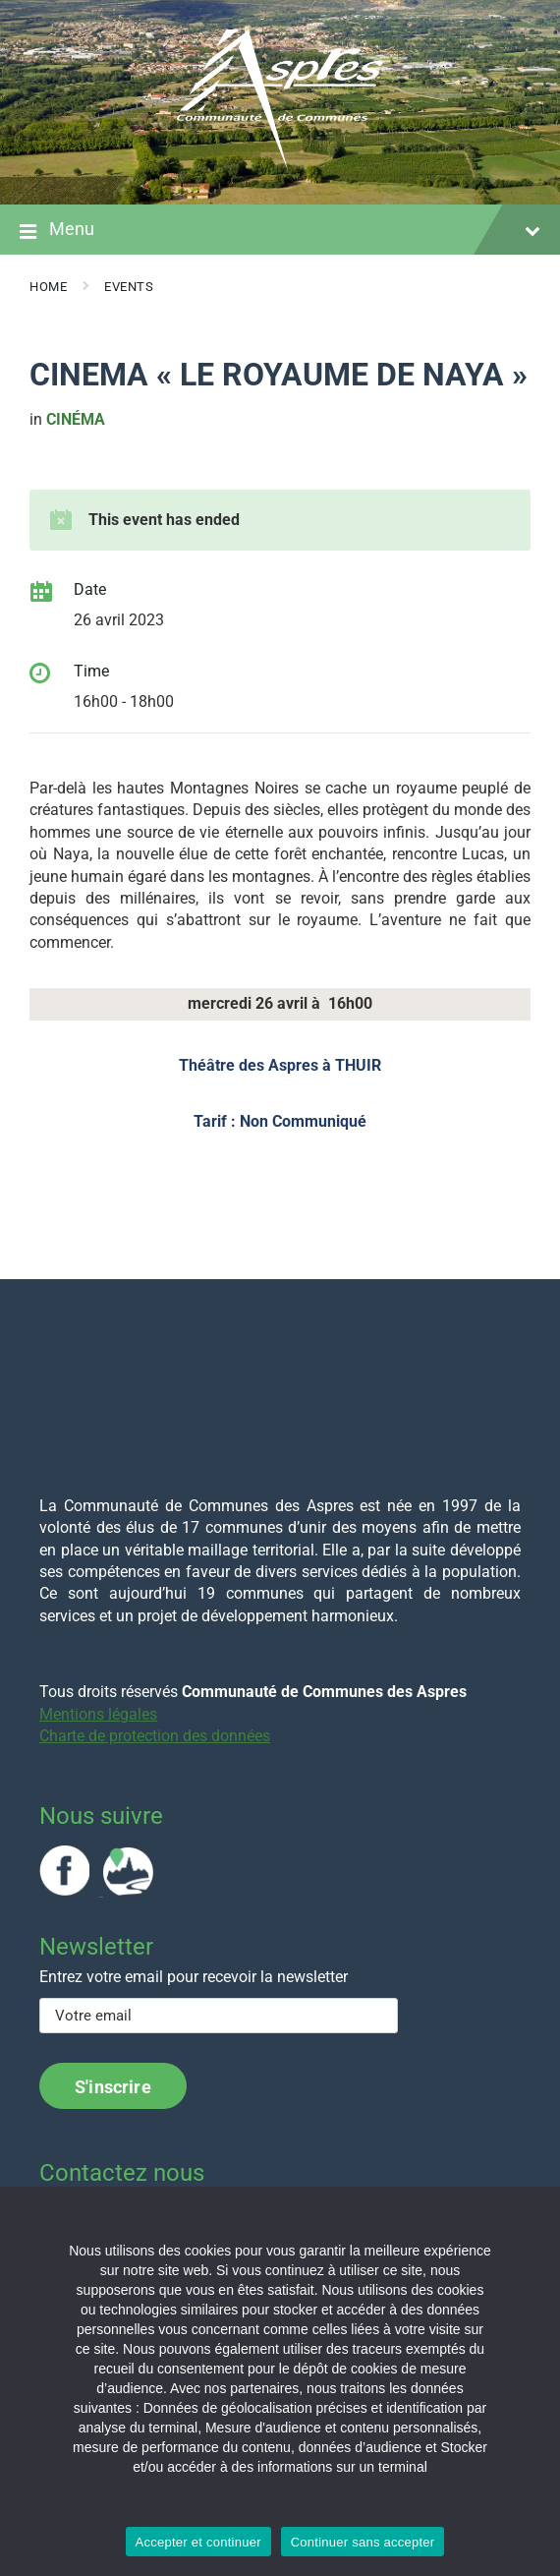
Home (48, 286)
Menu (280, 231)
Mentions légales (98, 1714)
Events (128, 286)
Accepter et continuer (198, 2542)
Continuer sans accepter (363, 2542)
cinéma (75, 419)
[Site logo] (280, 165)
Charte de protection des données (154, 1736)
